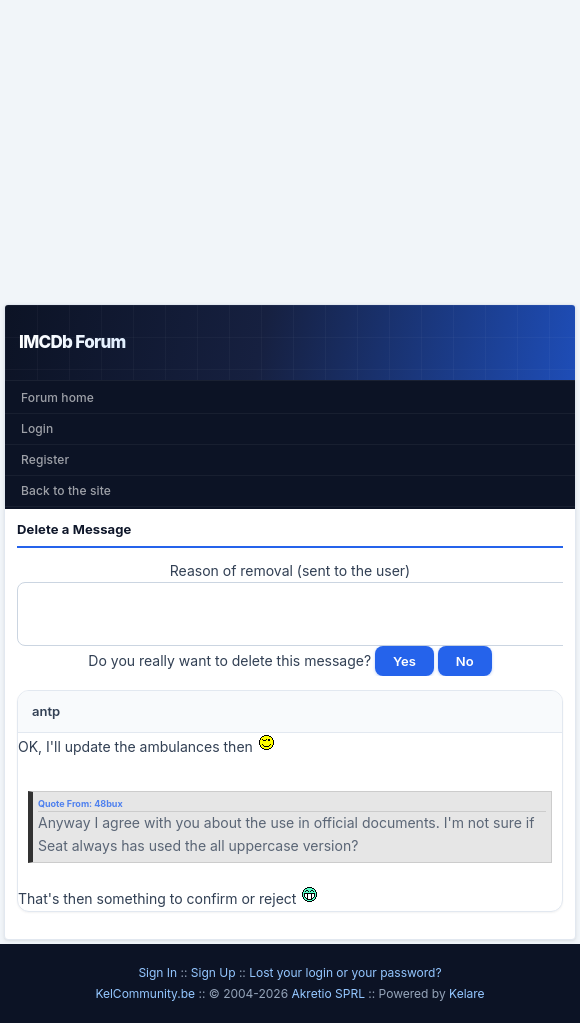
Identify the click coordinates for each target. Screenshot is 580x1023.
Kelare (467, 993)
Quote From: (66, 803)
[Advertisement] (290, 152)
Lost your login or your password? (345, 972)
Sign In (157, 972)
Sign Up (213, 972)
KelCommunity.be (146, 993)
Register (45, 459)
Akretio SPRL (329, 993)
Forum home (57, 397)
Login (37, 428)
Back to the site (66, 490)
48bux (108, 803)
